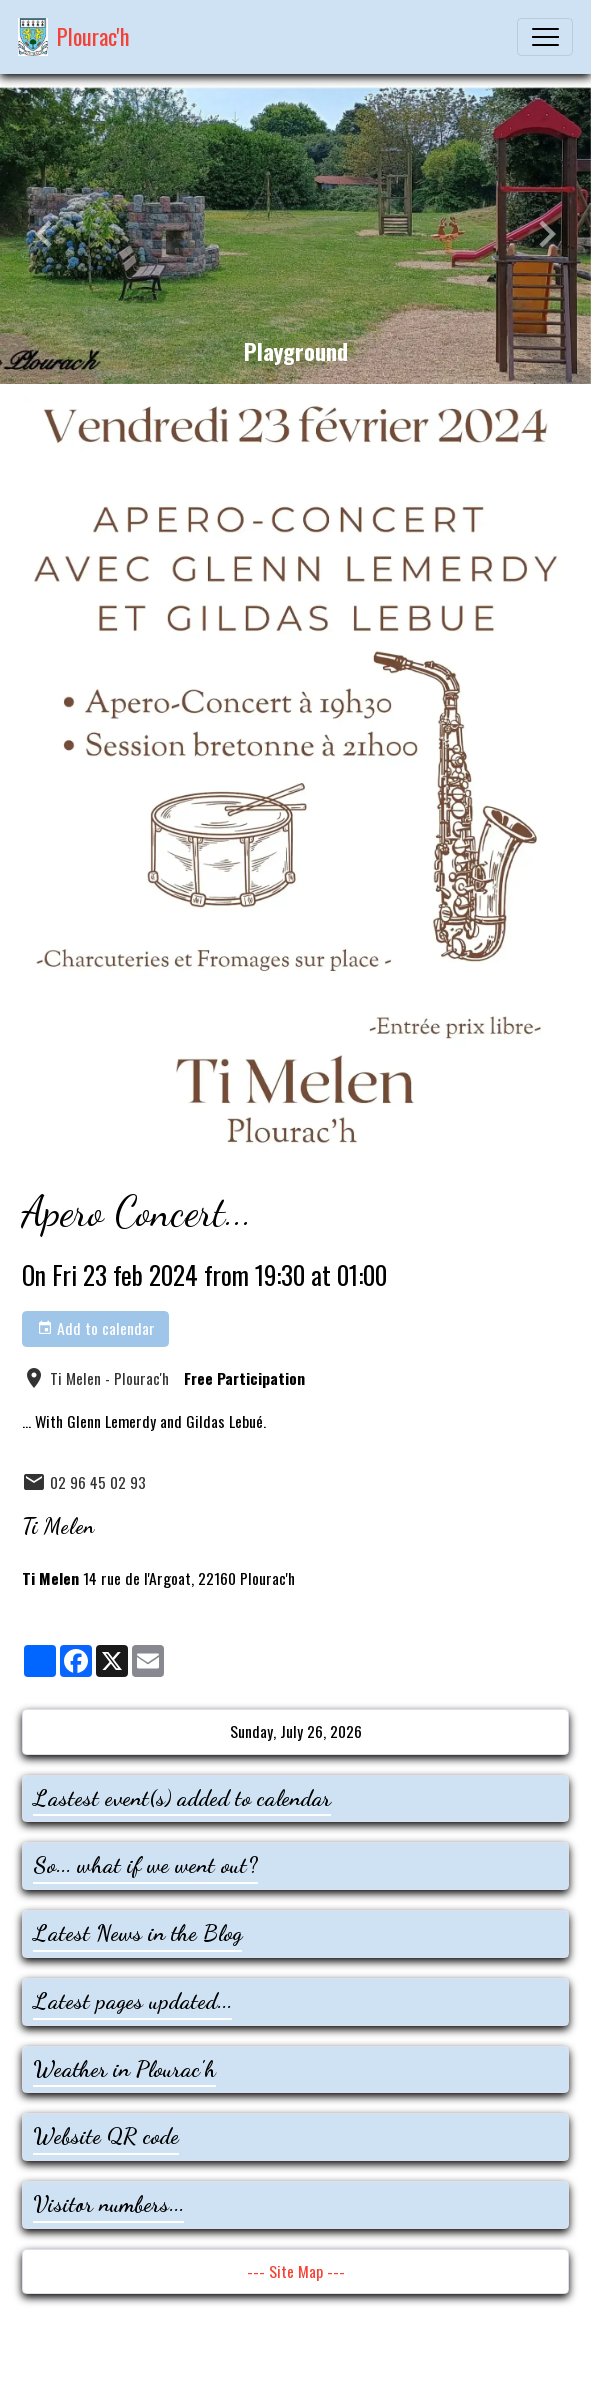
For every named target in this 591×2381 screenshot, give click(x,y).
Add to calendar (96, 1328)
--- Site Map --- (296, 2271)
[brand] (74, 37)
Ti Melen (58, 1526)
